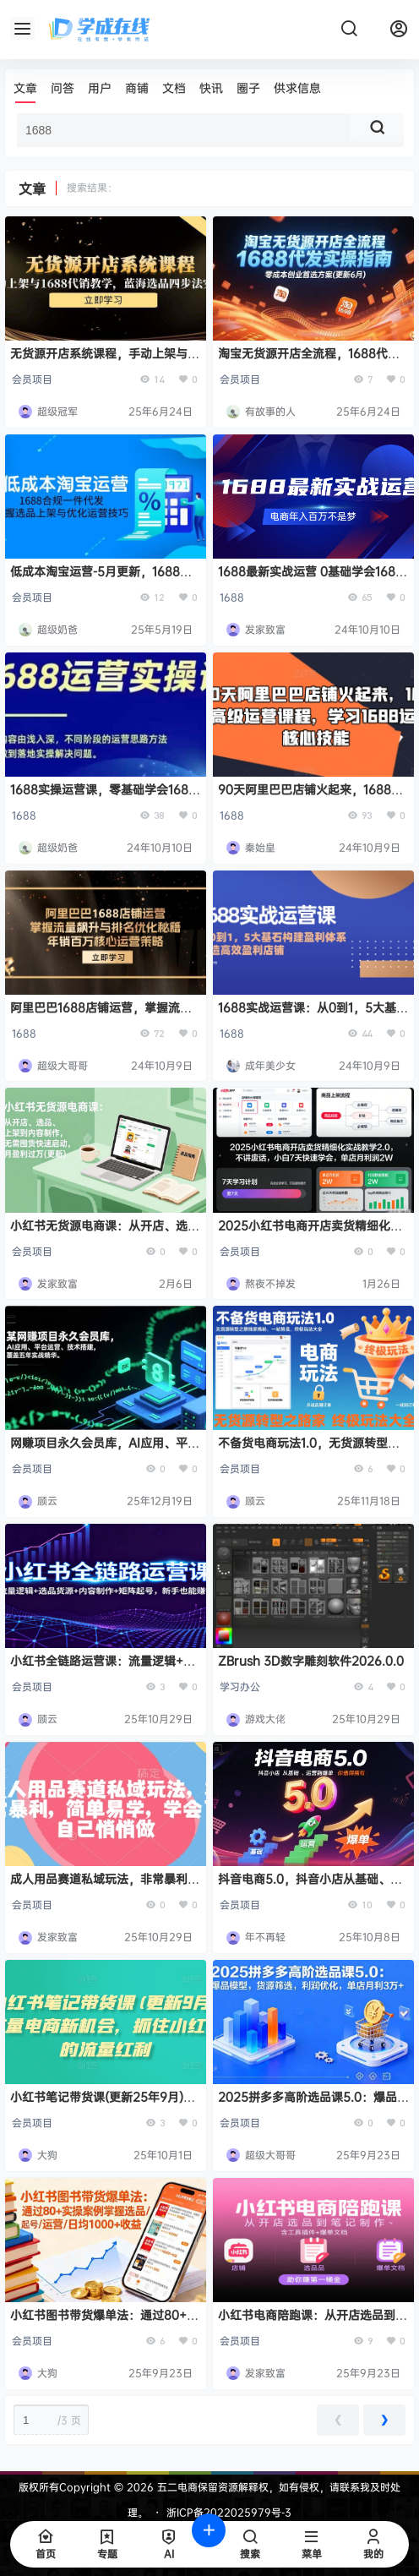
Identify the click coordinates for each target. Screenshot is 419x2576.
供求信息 (297, 87)
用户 (100, 87)
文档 (174, 87)
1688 (232, 597)
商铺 (137, 87)
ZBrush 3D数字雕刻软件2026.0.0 (311, 1660)
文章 (25, 87)
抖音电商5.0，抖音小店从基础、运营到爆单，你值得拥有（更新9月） (310, 1886)
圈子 (248, 87)
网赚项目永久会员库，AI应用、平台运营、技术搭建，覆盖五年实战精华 (104, 1450)
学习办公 (240, 1686)
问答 (62, 87)
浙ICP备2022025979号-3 (228, 2512)
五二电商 (176, 2487)
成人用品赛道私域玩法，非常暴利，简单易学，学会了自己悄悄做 (104, 1886)
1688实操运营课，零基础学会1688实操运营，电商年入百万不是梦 (103, 797)
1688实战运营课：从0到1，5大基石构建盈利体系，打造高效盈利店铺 (313, 1015)
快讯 (211, 87)
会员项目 (32, 379)
